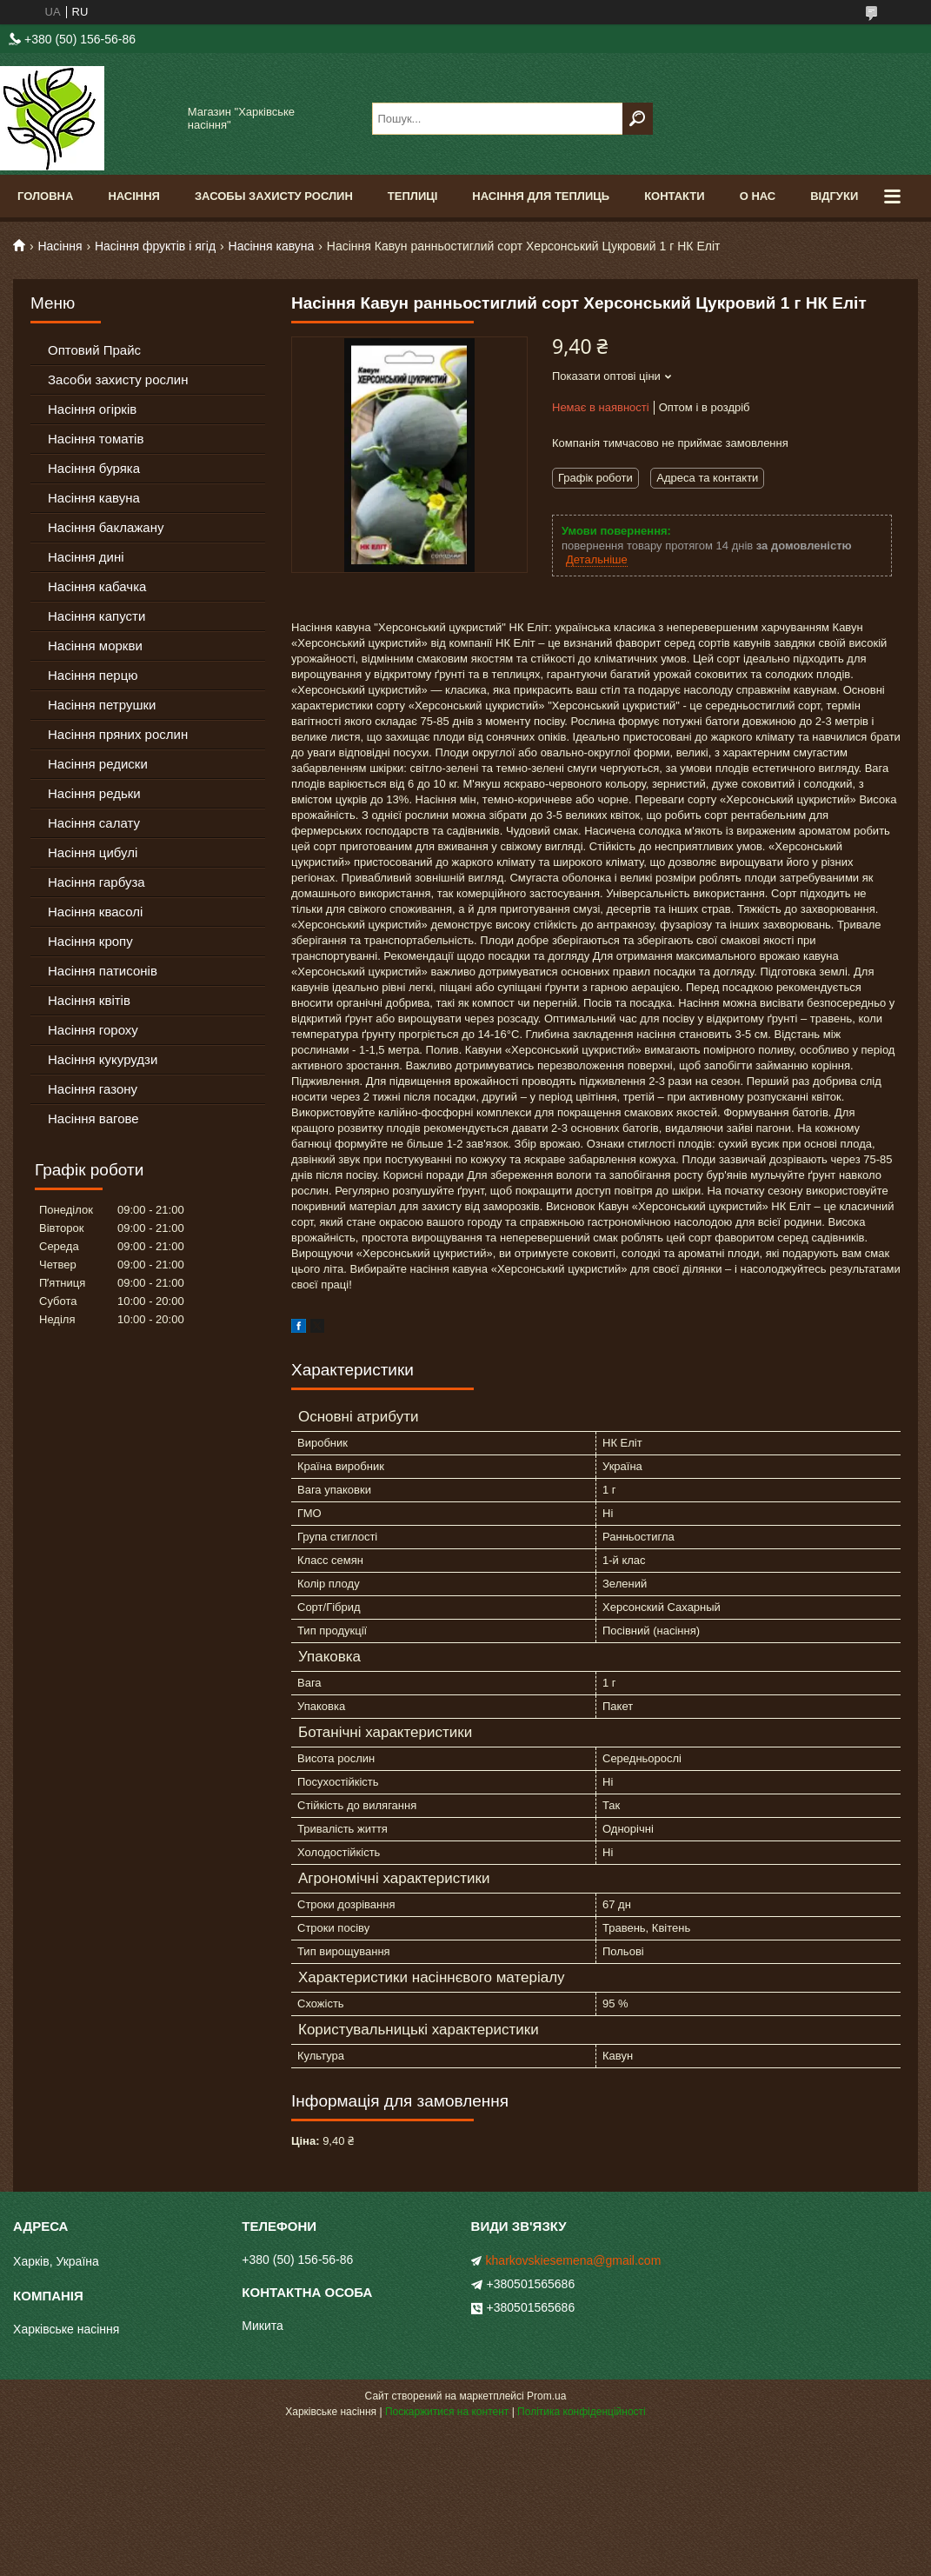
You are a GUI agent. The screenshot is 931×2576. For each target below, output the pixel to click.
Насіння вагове (93, 1118)
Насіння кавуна (272, 246)
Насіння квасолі (95, 911)
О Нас (758, 196)
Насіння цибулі (92, 852)
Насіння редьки (94, 793)
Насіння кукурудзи (102, 1059)
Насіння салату (94, 822)
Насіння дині (86, 556)
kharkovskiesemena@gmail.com (574, 2260)
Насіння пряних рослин (118, 734)
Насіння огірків (92, 409)
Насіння (134, 196)
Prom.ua (546, 2396)
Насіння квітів (89, 1000)
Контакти (674, 196)
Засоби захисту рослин (118, 379)
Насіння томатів (95, 438)
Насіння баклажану (105, 527)
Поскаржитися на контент (447, 2412)
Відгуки (834, 196)
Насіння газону (92, 1089)
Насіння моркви (95, 645)
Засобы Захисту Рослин (274, 196)
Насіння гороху (93, 1029)
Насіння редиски (98, 763)
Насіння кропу (90, 941)
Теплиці (413, 196)
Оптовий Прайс (94, 350)
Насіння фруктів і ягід (155, 246)
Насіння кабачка (97, 586)
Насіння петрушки (102, 704)
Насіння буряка (94, 468)
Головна (45, 196)
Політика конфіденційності (581, 2412)
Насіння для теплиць (540, 196)
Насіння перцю (93, 675)
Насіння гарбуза (96, 882)
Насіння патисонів (102, 970)
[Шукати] (637, 119)
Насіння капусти (96, 616)
